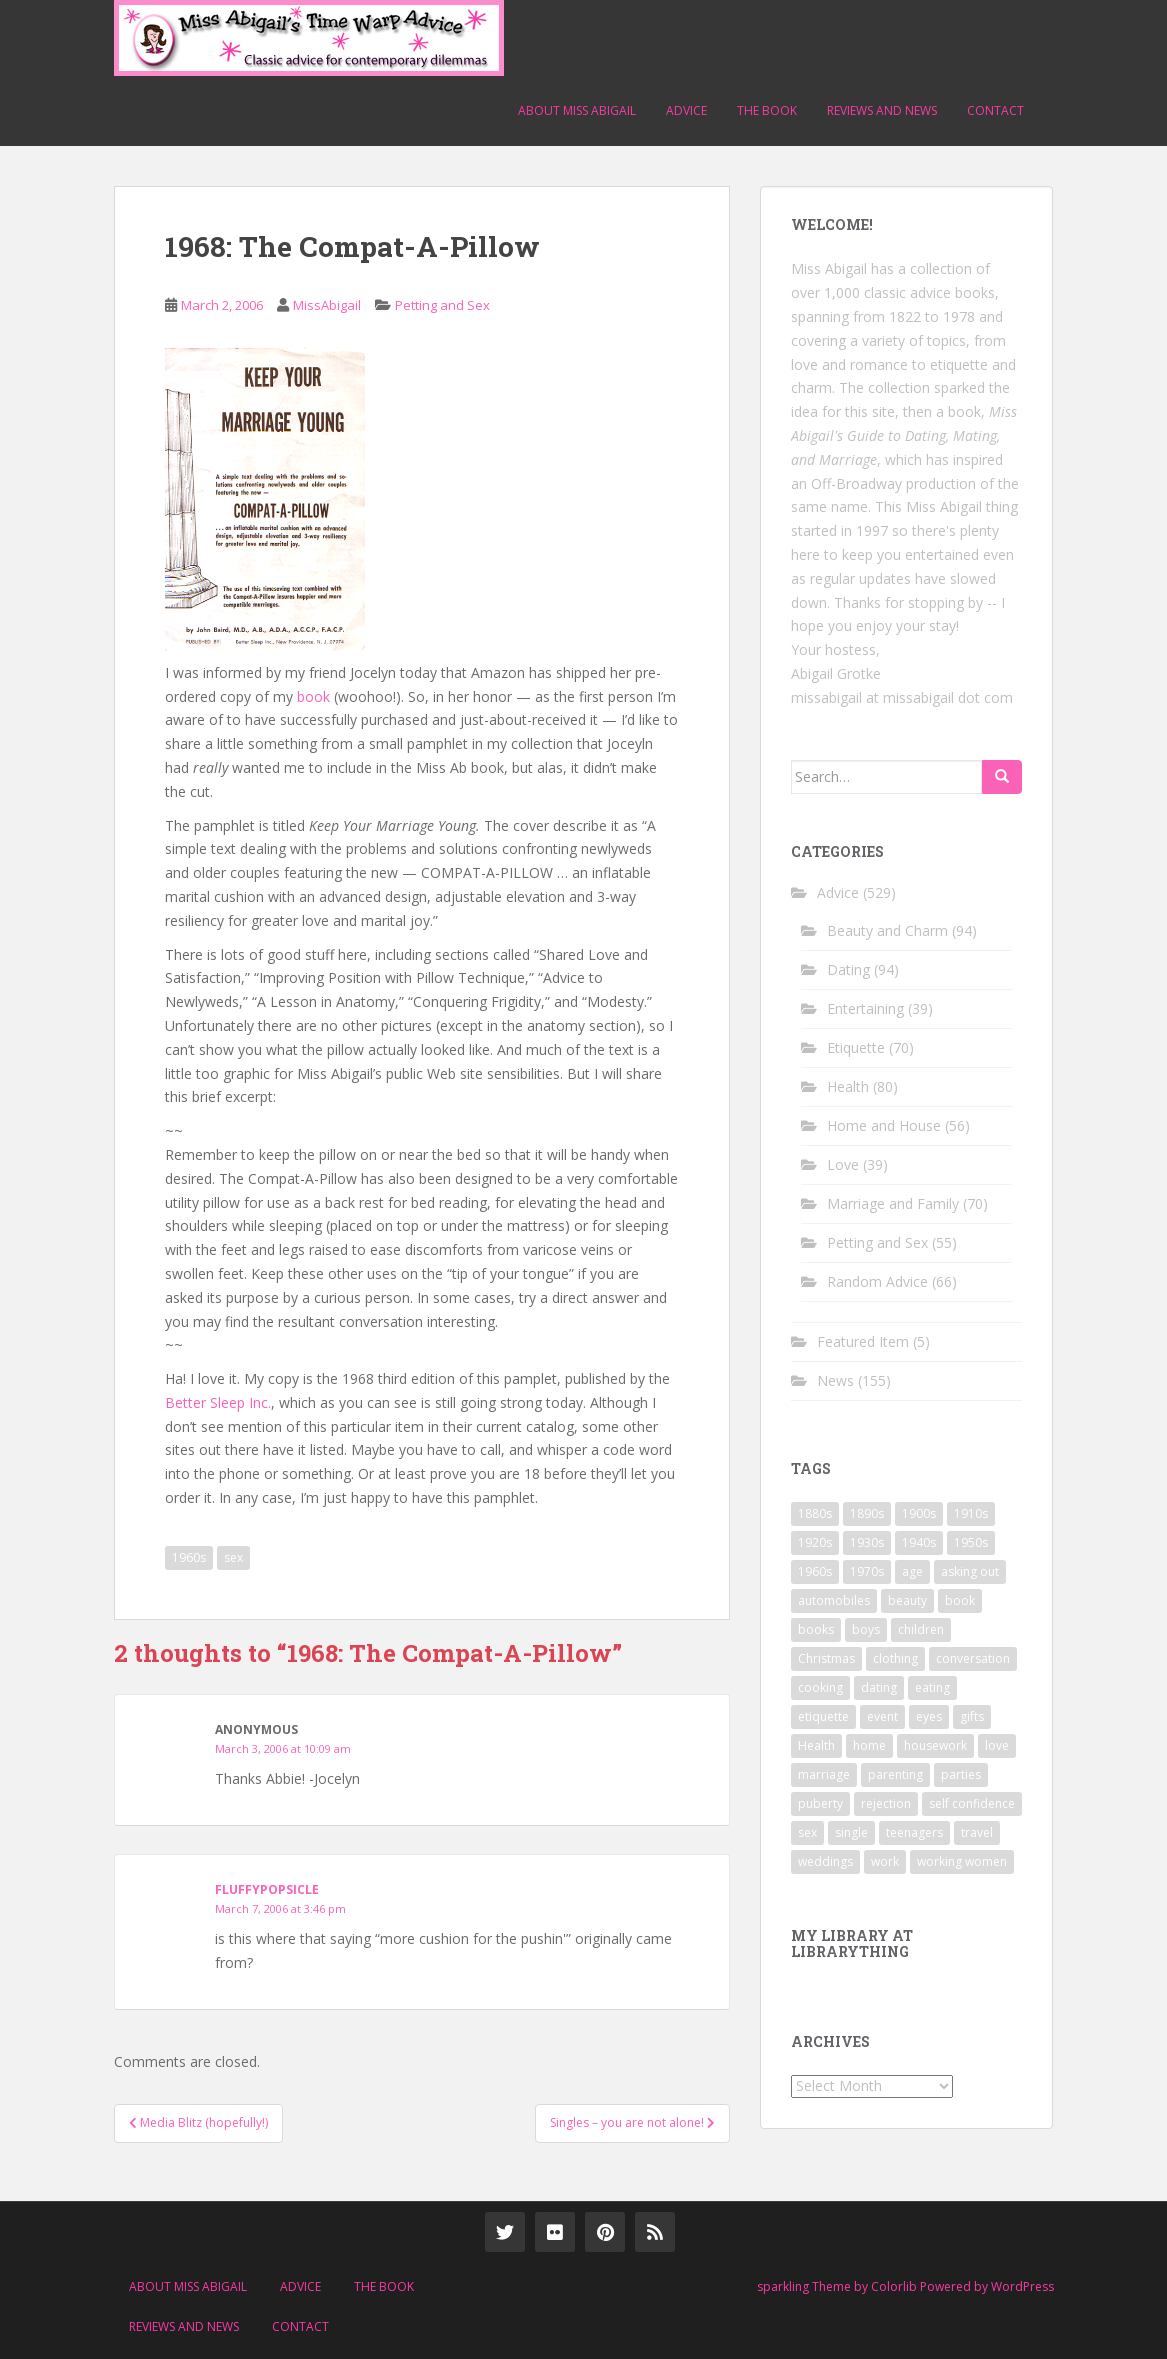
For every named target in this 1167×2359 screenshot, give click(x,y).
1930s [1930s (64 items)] (867, 1542)
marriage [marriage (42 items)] (824, 1774)
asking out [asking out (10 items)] (970, 1571)
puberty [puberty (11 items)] (820, 1803)
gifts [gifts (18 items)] (972, 1716)
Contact (995, 110)
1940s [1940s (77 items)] (919, 1542)
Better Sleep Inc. (218, 1402)
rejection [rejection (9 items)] (886, 1803)
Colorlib (894, 2286)
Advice (686, 110)
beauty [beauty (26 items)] (907, 1600)
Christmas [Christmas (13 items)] (826, 1658)
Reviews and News (882, 110)
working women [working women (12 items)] (962, 1861)
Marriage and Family (893, 1203)
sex (233, 1557)
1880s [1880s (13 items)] (815, 1513)
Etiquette (856, 1047)
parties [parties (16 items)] (961, 1774)
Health (848, 1086)
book (313, 696)
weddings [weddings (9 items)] (825, 1861)
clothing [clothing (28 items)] (895, 1658)
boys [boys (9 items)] (866, 1629)
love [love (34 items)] (997, 1745)
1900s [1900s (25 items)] (919, 1513)
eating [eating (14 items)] (932, 1687)
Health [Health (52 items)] (816, 1745)
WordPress (1022, 2286)
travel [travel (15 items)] (977, 1832)
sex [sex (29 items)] (807, 1832)
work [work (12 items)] (885, 1861)
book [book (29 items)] (960, 1600)
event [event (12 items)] (882, 1716)
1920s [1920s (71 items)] (815, 1542)
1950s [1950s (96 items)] (971, 1542)
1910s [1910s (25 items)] (971, 1513)
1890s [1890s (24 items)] (867, 1513)
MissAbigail (327, 305)
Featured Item (863, 1341)
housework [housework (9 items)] (935, 1745)
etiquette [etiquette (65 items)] (823, 1716)
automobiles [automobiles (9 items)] (834, 1600)
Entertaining (865, 1008)
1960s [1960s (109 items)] (815, 1571)
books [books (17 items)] (816, 1629)
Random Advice (877, 1281)
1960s (189, 1557)
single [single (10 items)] (851, 1832)
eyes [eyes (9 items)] (929, 1716)
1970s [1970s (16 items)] (867, 1571)
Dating (848, 969)
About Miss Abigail (577, 110)
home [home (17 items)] (869, 1745)
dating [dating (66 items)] (879, 1687)
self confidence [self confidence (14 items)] (972, 1803)
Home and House (884, 1125)
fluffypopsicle (267, 1889)
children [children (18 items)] (921, 1629)
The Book (767, 110)
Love (843, 1164)
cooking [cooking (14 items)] (820, 1687)
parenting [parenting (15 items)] (895, 1774)
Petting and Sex (442, 305)
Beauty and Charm (887, 930)
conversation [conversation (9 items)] (973, 1658)
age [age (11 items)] (912, 1571)
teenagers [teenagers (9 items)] (914, 1832)
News (835, 1380)
